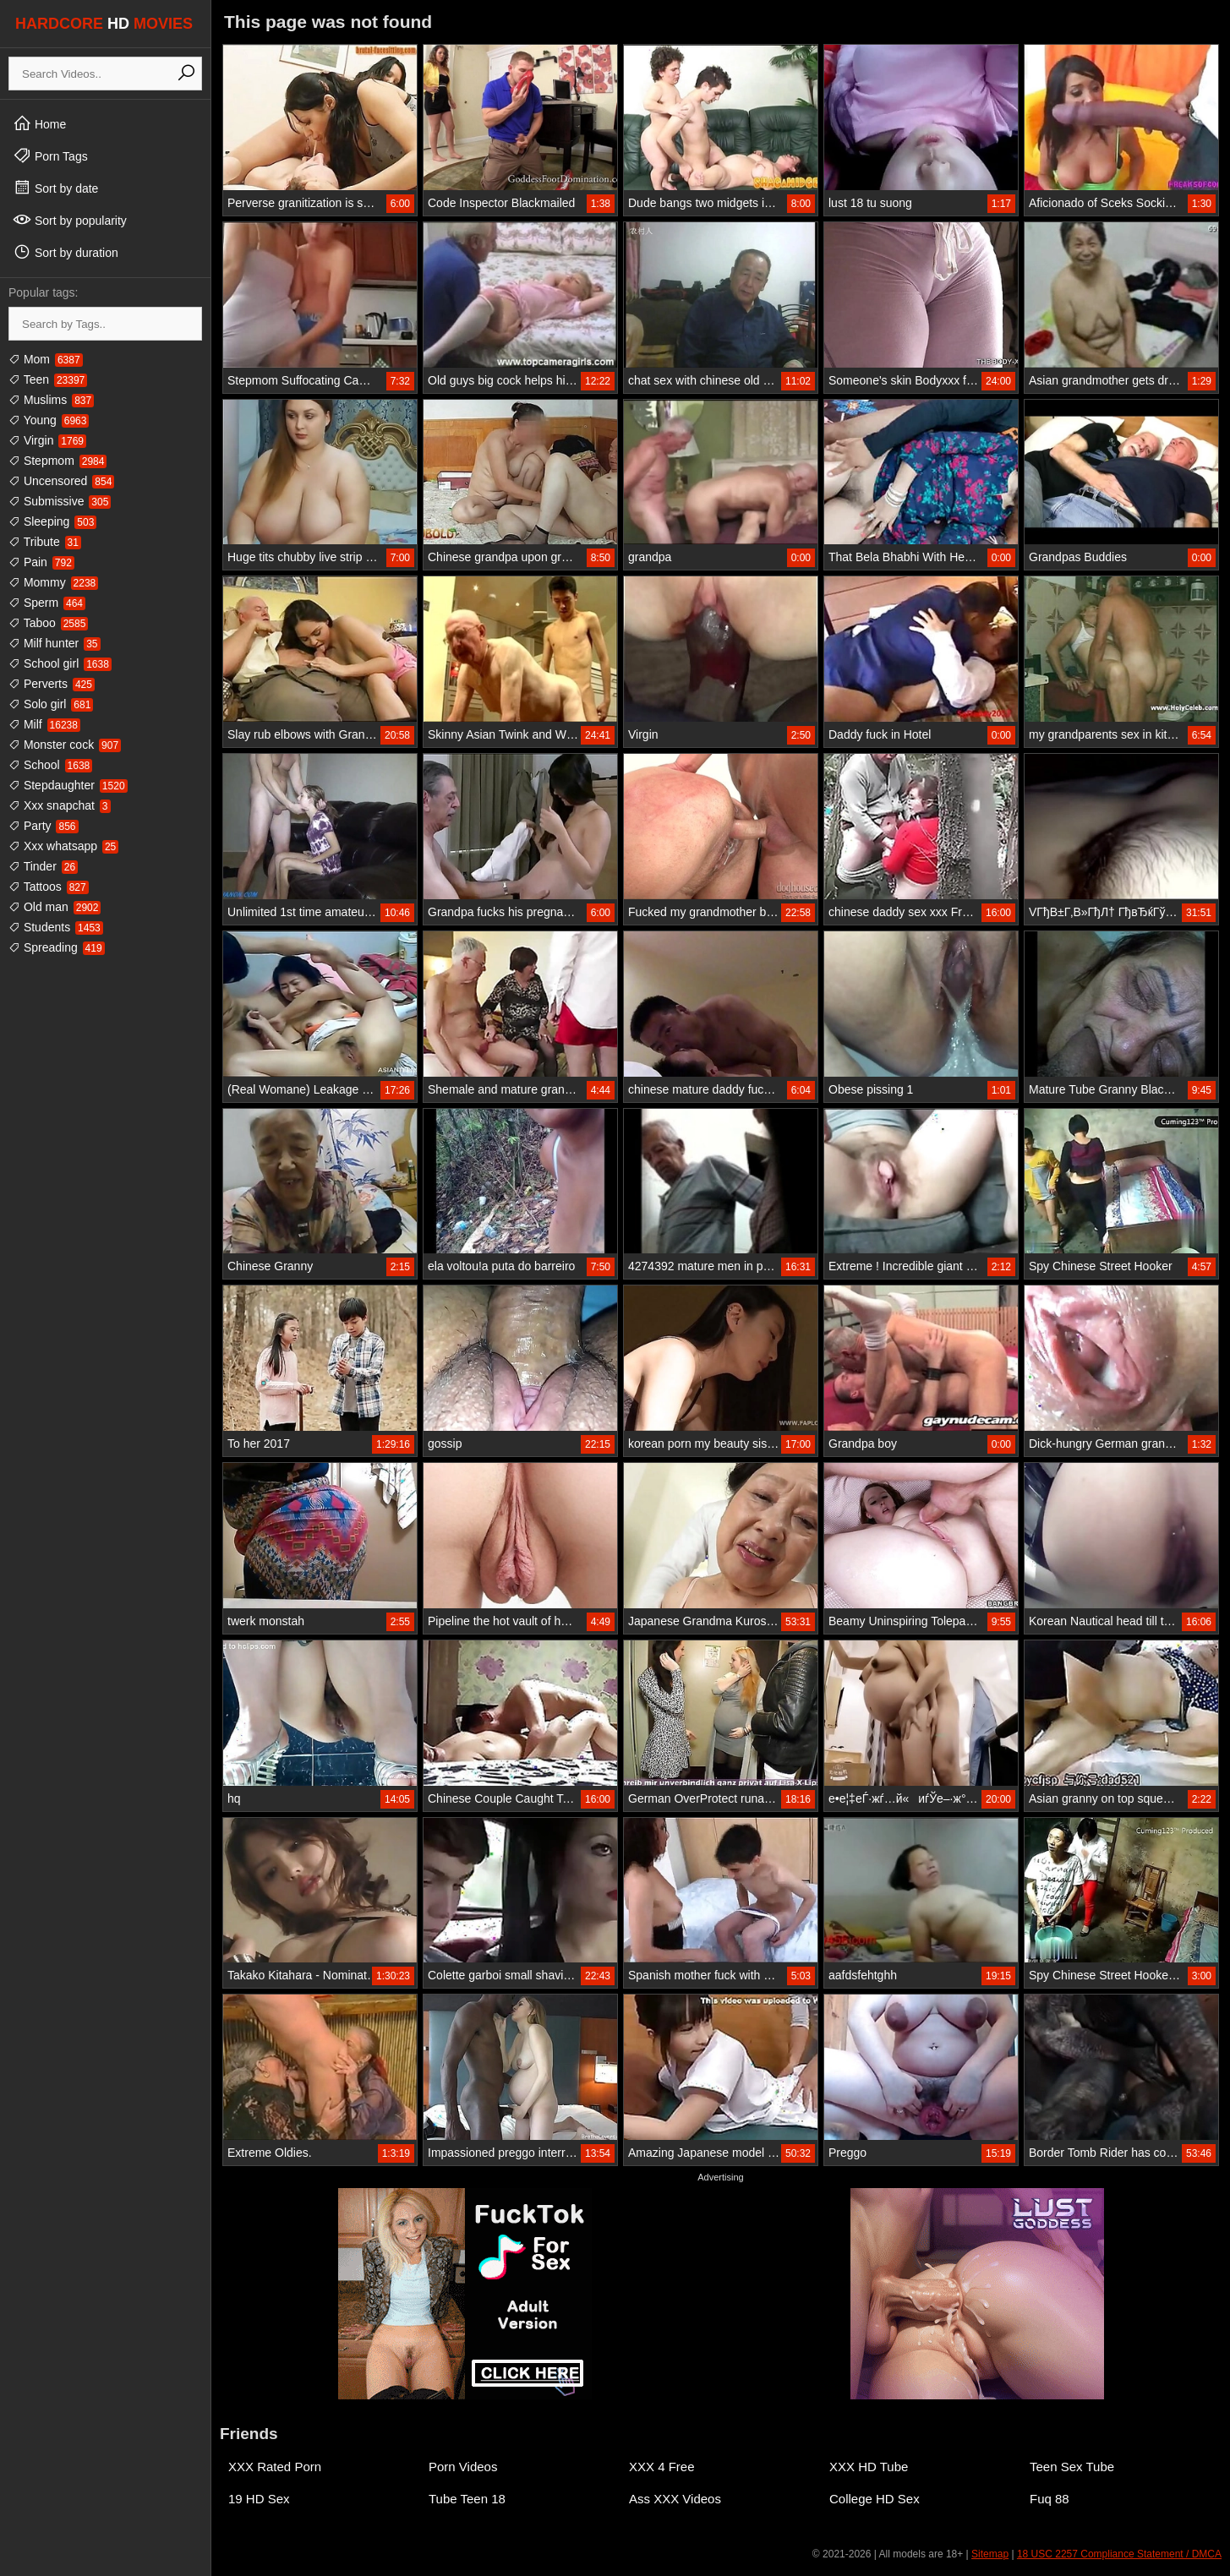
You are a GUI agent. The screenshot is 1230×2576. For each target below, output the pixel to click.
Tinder (43, 866)
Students (55, 927)
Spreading (56, 947)
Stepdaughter (68, 785)
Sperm (46, 602)
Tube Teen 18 (467, 2498)
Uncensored (61, 481)
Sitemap (990, 2554)
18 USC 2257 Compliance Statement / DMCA (1119, 2554)
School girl (60, 663)
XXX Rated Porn (274, 2466)
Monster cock (64, 744)
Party (43, 825)
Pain (41, 562)
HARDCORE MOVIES (104, 23)
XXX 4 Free (662, 2466)
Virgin (47, 440)
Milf (44, 724)
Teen (47, 379)
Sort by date (55, 187)
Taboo (48, 623)
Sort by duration (65, 252)
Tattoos (48, 886)
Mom (45, 359)
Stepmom (57, 460)
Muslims (51, 400)
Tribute (44, 541)
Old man (54, 907)
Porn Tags (50, 155)
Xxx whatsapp (63, 846)
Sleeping (52, 521)
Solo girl (50, 704)
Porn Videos (463, 2466)
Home (39, 123)
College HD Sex (874, 2498)
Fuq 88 (1049, 2498)
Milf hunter (54, 643)
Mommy (53, 582)
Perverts (51, 683)
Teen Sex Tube (1072, 2466)
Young (48, 420)
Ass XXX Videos (675, 2498)
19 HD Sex (259, 2498)
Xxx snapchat (59, 805)
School (50, 765)
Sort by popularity (70, 219)
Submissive (59, 501)
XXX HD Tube (868, 2466)
